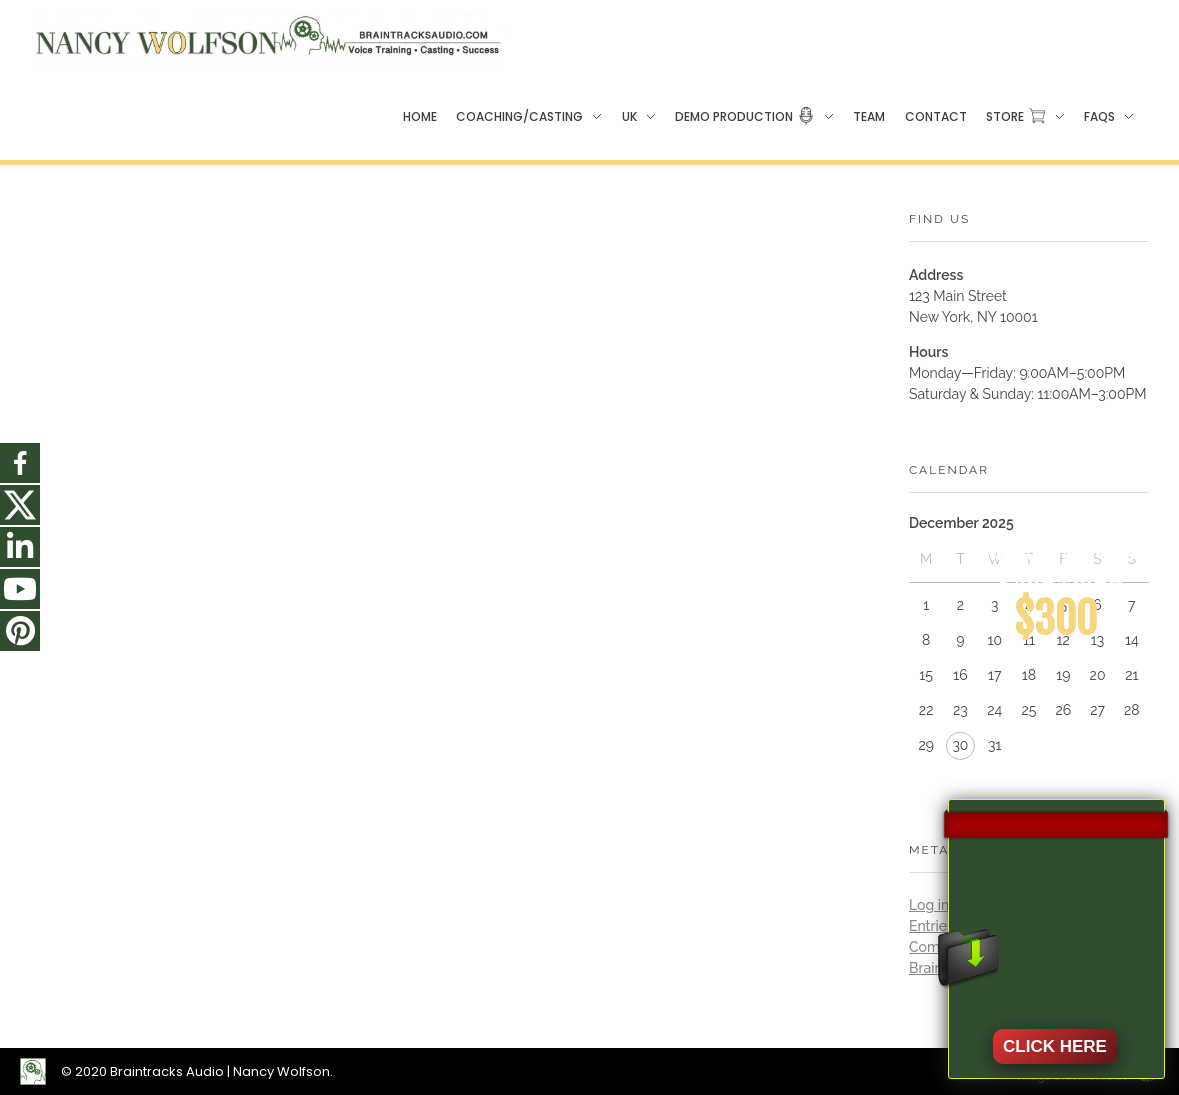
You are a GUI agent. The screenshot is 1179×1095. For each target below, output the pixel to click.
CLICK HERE (1055, 1046)
